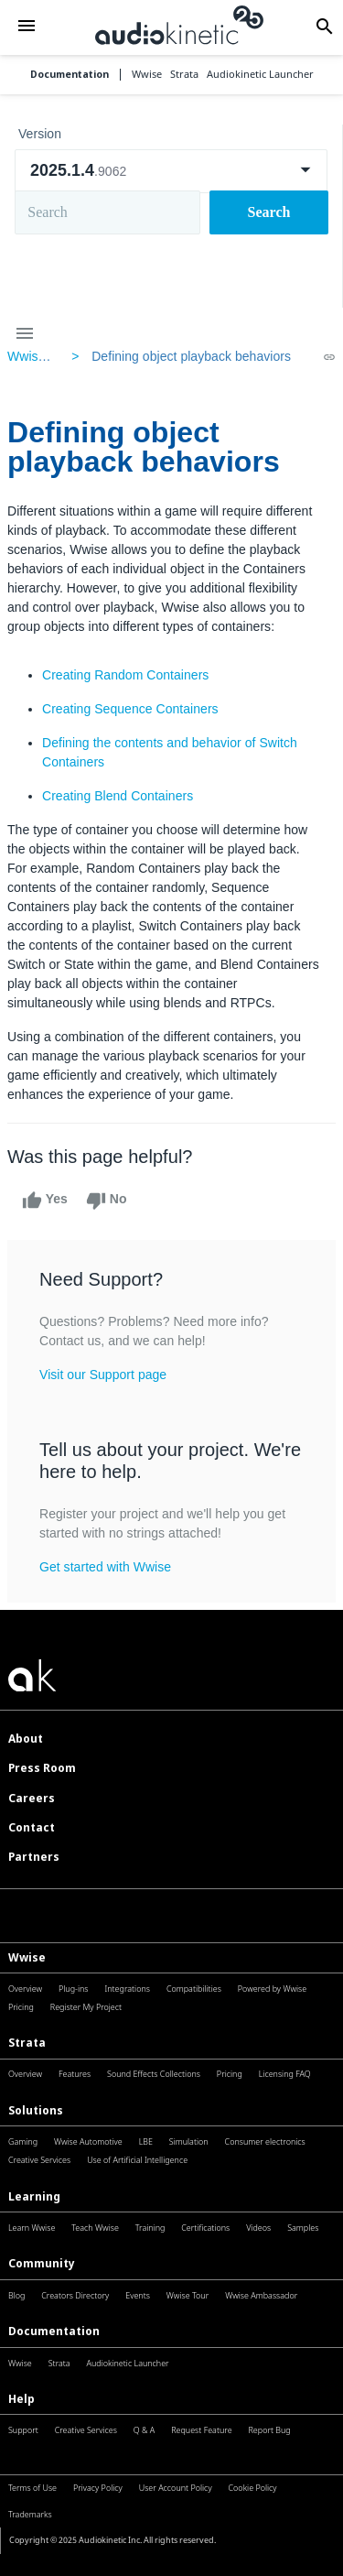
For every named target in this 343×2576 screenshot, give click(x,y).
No (106, 1200)
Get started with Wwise (105, 1567)
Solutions (35, 2110)
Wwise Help (41, 356)
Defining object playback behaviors (191, 356)
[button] (26, 27)
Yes (45, 1200)
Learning (34, 2196)
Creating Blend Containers (117, 795)
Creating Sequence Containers (130, 708)
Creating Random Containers (125, 675)
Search (269, 212)
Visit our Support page (102, 1374)
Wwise (27, 1957)
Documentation (69, 75)
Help (21, 2399)
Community (41, 2263)
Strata (27, 2042)
